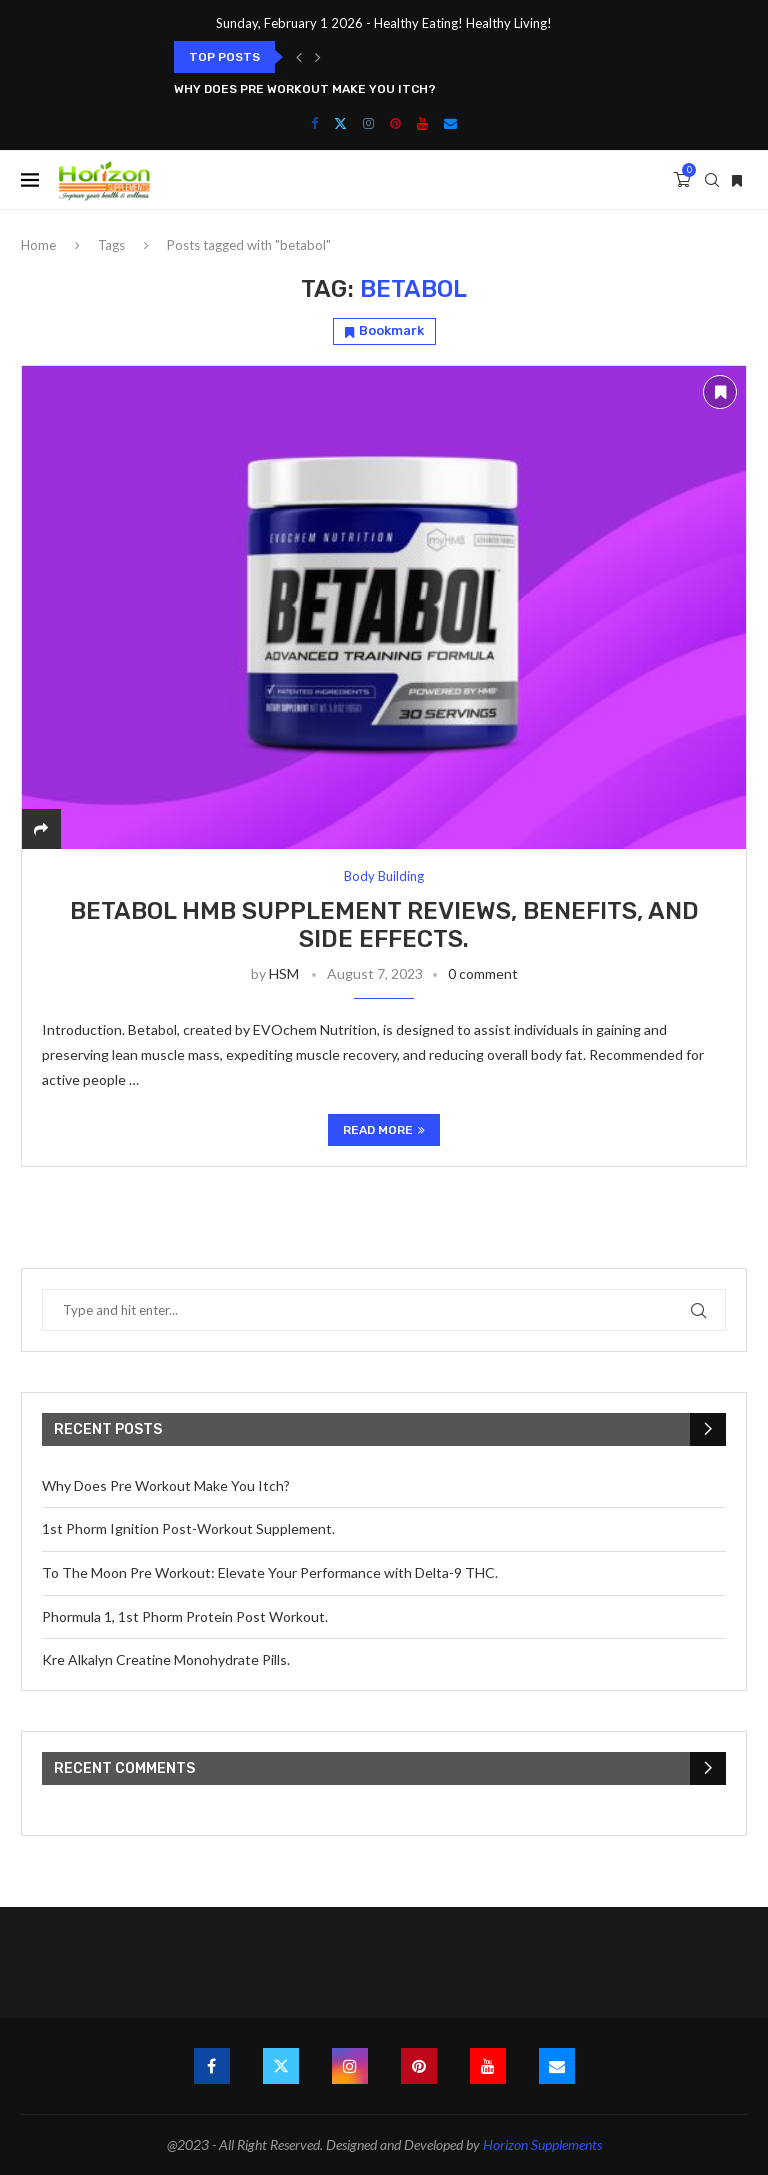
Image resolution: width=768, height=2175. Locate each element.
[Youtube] (422, 123)
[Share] (41, 828)
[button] (299, 57)
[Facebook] (314, 123)
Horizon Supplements (542, 2144)
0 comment (483, 973)
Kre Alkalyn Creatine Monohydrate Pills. (166, 1659)
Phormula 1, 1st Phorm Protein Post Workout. (185, 1616)
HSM (284, 973)
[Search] (712, 180)
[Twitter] (340, 123)
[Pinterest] (395, 123)
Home (38, 245)
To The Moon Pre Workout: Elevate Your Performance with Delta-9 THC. (270, 1572)
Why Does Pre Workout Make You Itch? (305, 89)
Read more (384, 1130)
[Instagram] (368, 123)
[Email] (450, 123)
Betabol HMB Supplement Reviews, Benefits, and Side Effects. (384, 925)
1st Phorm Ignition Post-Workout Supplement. (188, 1528)
